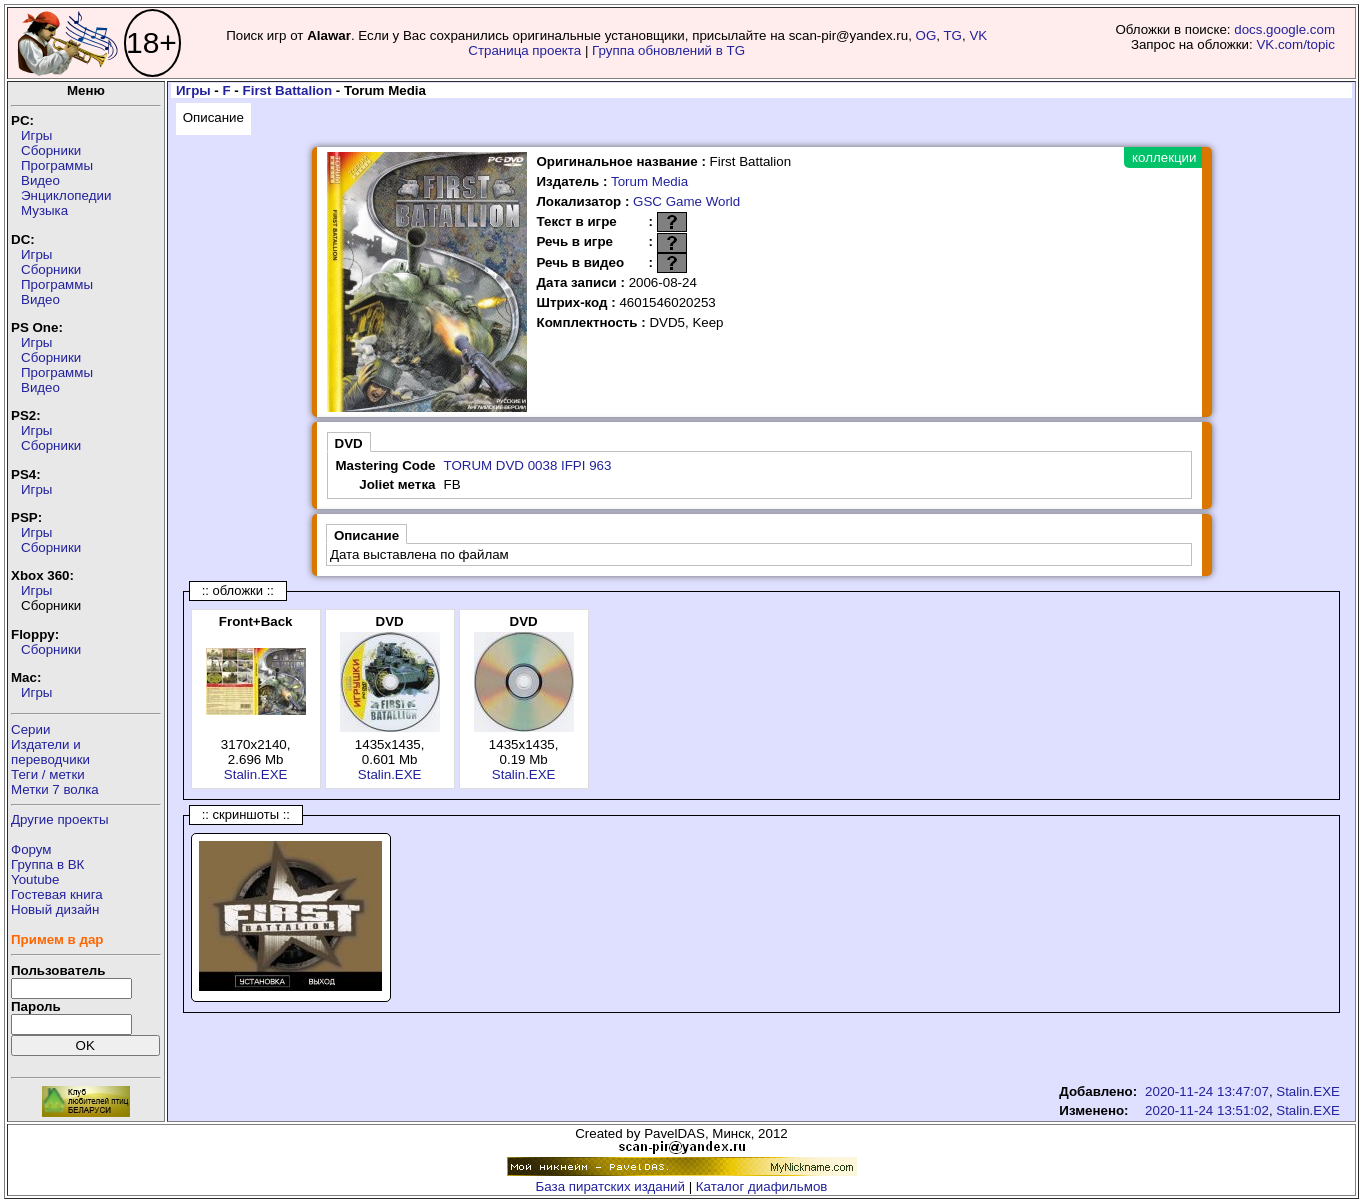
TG (952, 35)
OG (926, 35)
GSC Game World (686, 201)
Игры (36, 135)
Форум (31, 849)
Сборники (51, 150)
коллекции (1164, 157)
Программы (57, 165)
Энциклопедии (66, 195)
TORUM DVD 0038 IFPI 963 (527, 465)
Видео (40, 180)
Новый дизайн (55, 909)
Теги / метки (48, 774)
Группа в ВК (47, 864)
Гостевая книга (57, 894)
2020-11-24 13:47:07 (1207, 1091)
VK (978, 35)
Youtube (35, 879)
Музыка (44, 210)
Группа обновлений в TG (668, 50)
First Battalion (288, 90)
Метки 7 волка (55, 789)
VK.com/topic (1295, 44)
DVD (349, 443)
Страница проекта (524, 50)
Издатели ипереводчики (50, 752)
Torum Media (649, 181)
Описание (213, 117)
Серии (30, 729)
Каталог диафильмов (762, 1186)
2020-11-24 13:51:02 (1207, 1110)
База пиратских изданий (610, 1186)
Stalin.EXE (256, 774)
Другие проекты (60, 819)
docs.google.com (1284, 29)
